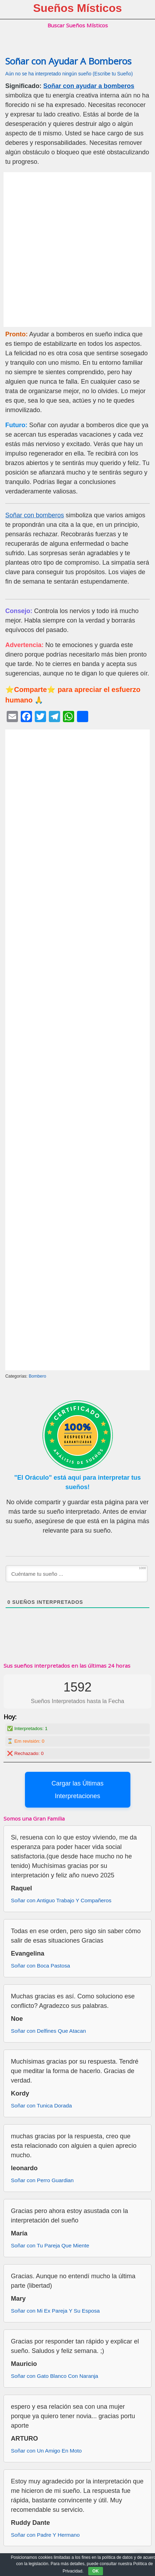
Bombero (37, 1376)
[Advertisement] (77, 249)
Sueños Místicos (77, 8)
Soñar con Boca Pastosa (40, 1966)
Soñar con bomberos (34, 515)
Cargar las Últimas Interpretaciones (77, 1790)
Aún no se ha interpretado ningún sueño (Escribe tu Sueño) (69, 73)
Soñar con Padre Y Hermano (45, 2535)
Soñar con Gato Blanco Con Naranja (54, 2376)
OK (95, 2571)
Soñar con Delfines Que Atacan (48, 2031)
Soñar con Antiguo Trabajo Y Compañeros (61, 1900)
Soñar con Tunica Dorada (41, 2105)
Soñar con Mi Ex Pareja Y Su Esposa (55, 2311)
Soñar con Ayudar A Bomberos (68, 61)
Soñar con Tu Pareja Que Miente (50, 2245)
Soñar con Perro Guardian (42, 2180)
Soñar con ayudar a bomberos (88, 85)
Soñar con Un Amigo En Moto (46, 2451)
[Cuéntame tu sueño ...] (77, 1573)
